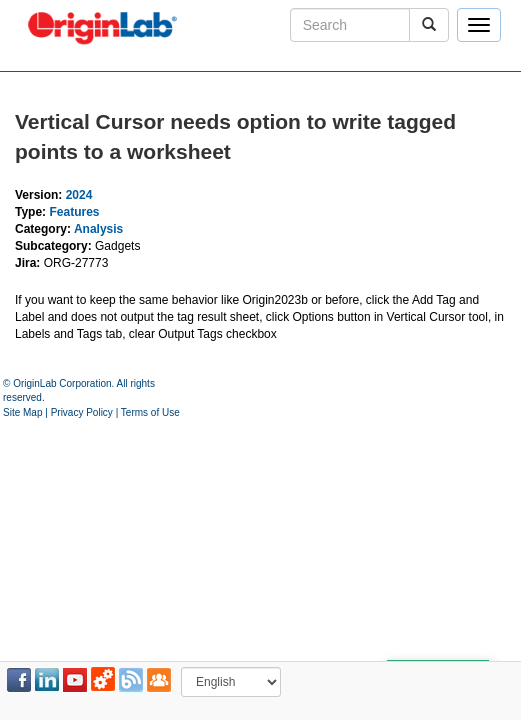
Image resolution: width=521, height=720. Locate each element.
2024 (79, 195)
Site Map (22, 412)
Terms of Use (150, 412)
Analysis (98, 229)
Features (74, 212)
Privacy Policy (82, 412)
